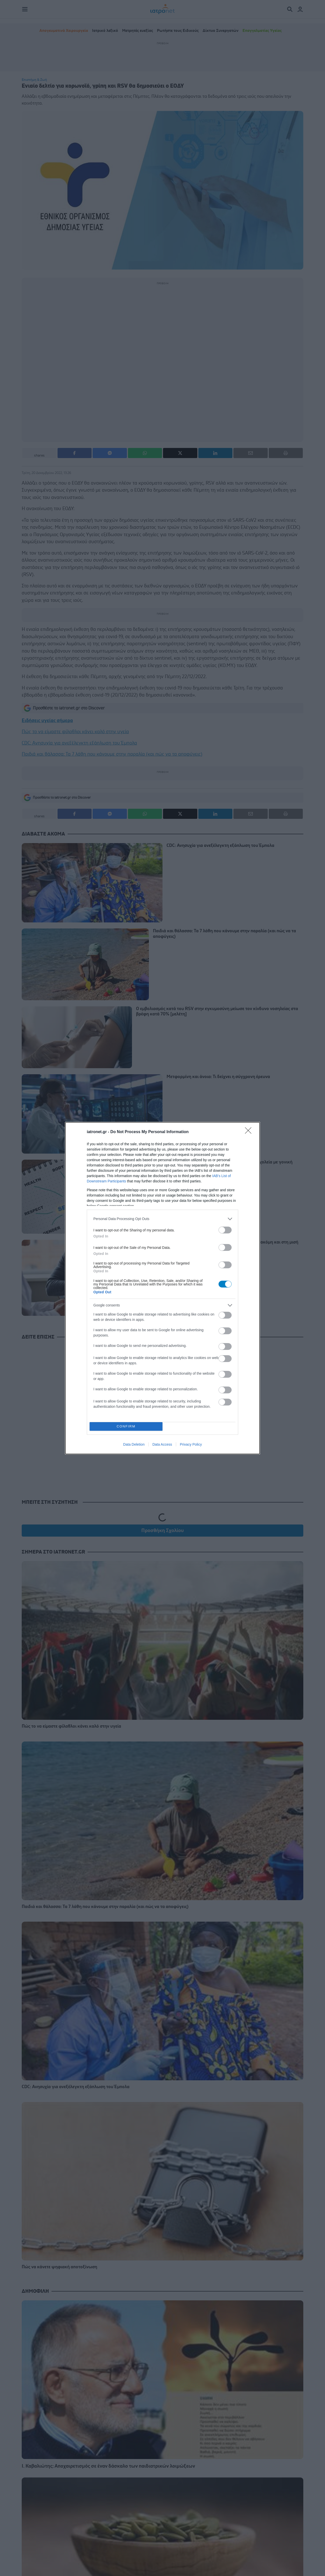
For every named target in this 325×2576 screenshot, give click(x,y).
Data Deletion (134, 1444)
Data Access (162, 1444)
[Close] (250, 1132)
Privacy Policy (191, 1444)
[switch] (225, 1230)
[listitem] (162, 1219)
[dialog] (162, 1288)
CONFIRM (126, 1426)
